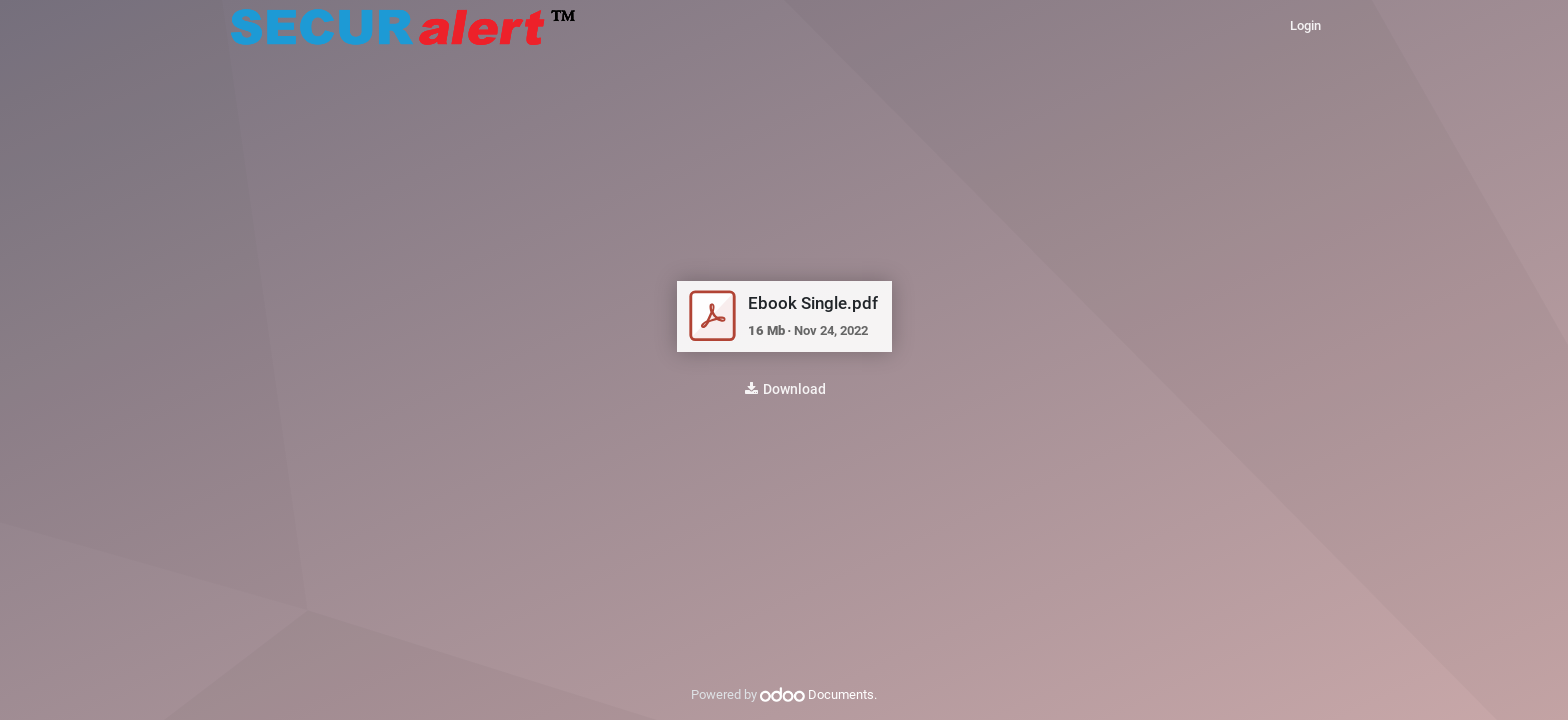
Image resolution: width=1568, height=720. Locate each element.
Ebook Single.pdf (813, 303)
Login (1305, 25)
